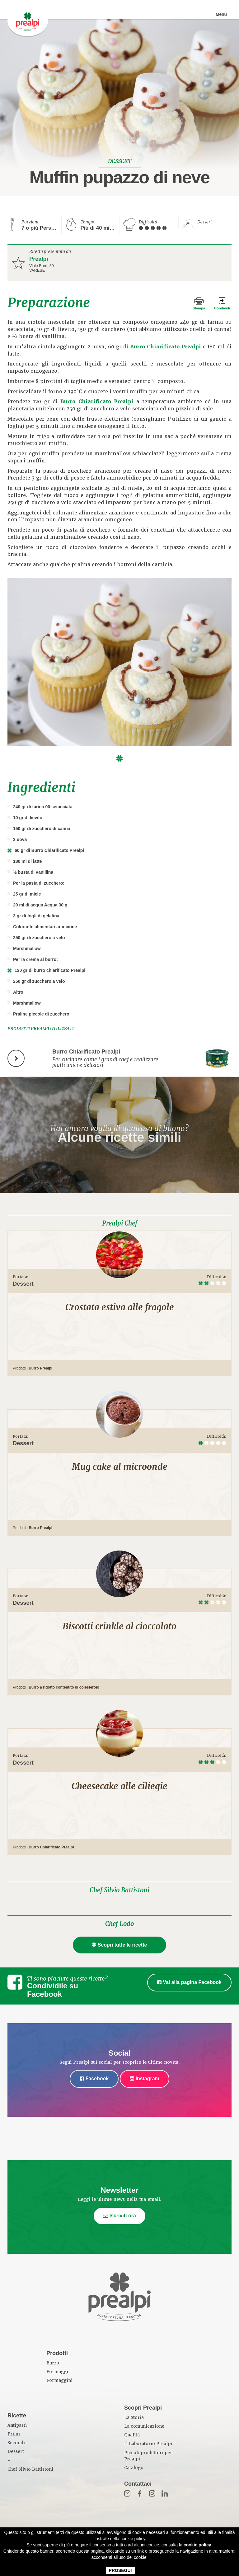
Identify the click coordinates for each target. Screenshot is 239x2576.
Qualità (132, 2435)
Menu (221, 14)
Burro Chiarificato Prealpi (165, 346)
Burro (52, 2363)
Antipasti (17, 2425)
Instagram (144, 2078)
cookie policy (197, 2544)
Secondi (16, 2442)
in (165, 2493)
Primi (13, 2434)
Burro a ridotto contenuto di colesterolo (64, 1687)
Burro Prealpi (40, 1368)
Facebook (94, 2078)
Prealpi (38, 259)
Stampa (199, 308)
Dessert (15, 2451)
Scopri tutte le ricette (119, 1945)
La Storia (134, 2417)
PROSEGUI (120, 2570)
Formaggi (57, 2371)
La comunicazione (144, 2426)
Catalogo (133, 2467)
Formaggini (59, 2380)
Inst (152, 2493)
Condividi (222, 308)
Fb (140, 2493)
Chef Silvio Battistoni (119, 1890)
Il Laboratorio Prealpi (148, 2443)
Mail (127, 2493)
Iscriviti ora (119, 2215)
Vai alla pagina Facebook (189, 1982)
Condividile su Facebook (52, 1989)
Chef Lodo (119, 1924)
